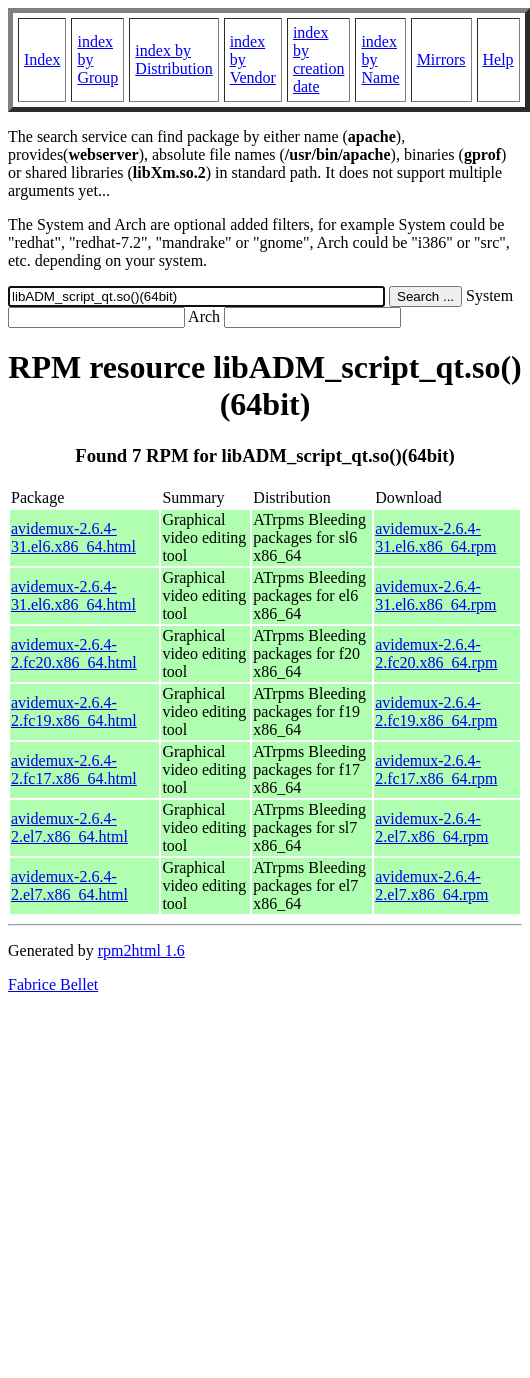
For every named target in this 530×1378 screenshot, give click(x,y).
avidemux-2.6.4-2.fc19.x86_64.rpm (436, 711)
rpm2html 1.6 (141, 950)
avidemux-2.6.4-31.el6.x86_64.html (73, 537)
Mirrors (441, 59)
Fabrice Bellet (53, 984)
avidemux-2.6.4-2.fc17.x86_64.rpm (436, 769)
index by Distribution (173, 59)
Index (42, 59)
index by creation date (319, 59)
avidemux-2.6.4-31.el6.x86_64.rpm (435, 537)
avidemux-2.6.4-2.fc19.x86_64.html (74, 711)
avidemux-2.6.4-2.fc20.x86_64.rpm (436, 653)
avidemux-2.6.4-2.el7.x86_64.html (69, 827)
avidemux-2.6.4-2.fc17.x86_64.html (74, 769)
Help (498, 59)
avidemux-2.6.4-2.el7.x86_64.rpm (431, 827)
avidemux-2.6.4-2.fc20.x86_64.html (74, 653)
